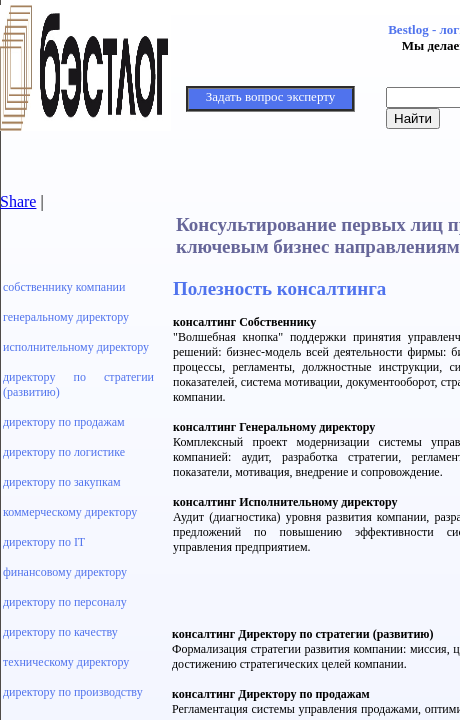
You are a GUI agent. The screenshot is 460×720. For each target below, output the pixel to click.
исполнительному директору (76, 347)
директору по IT (44, 542)
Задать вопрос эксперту (270, 96)
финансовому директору (65, 572)
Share (18, 201)
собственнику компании (64, 287)
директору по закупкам (62, 482)
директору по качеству (60, 632)
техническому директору (66, 662)
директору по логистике (64, 452)
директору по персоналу (65, 602)
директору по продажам (64, 422)
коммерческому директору (70, 512)
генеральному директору (66, 317)
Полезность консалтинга (279, 288)
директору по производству (73, 692)
